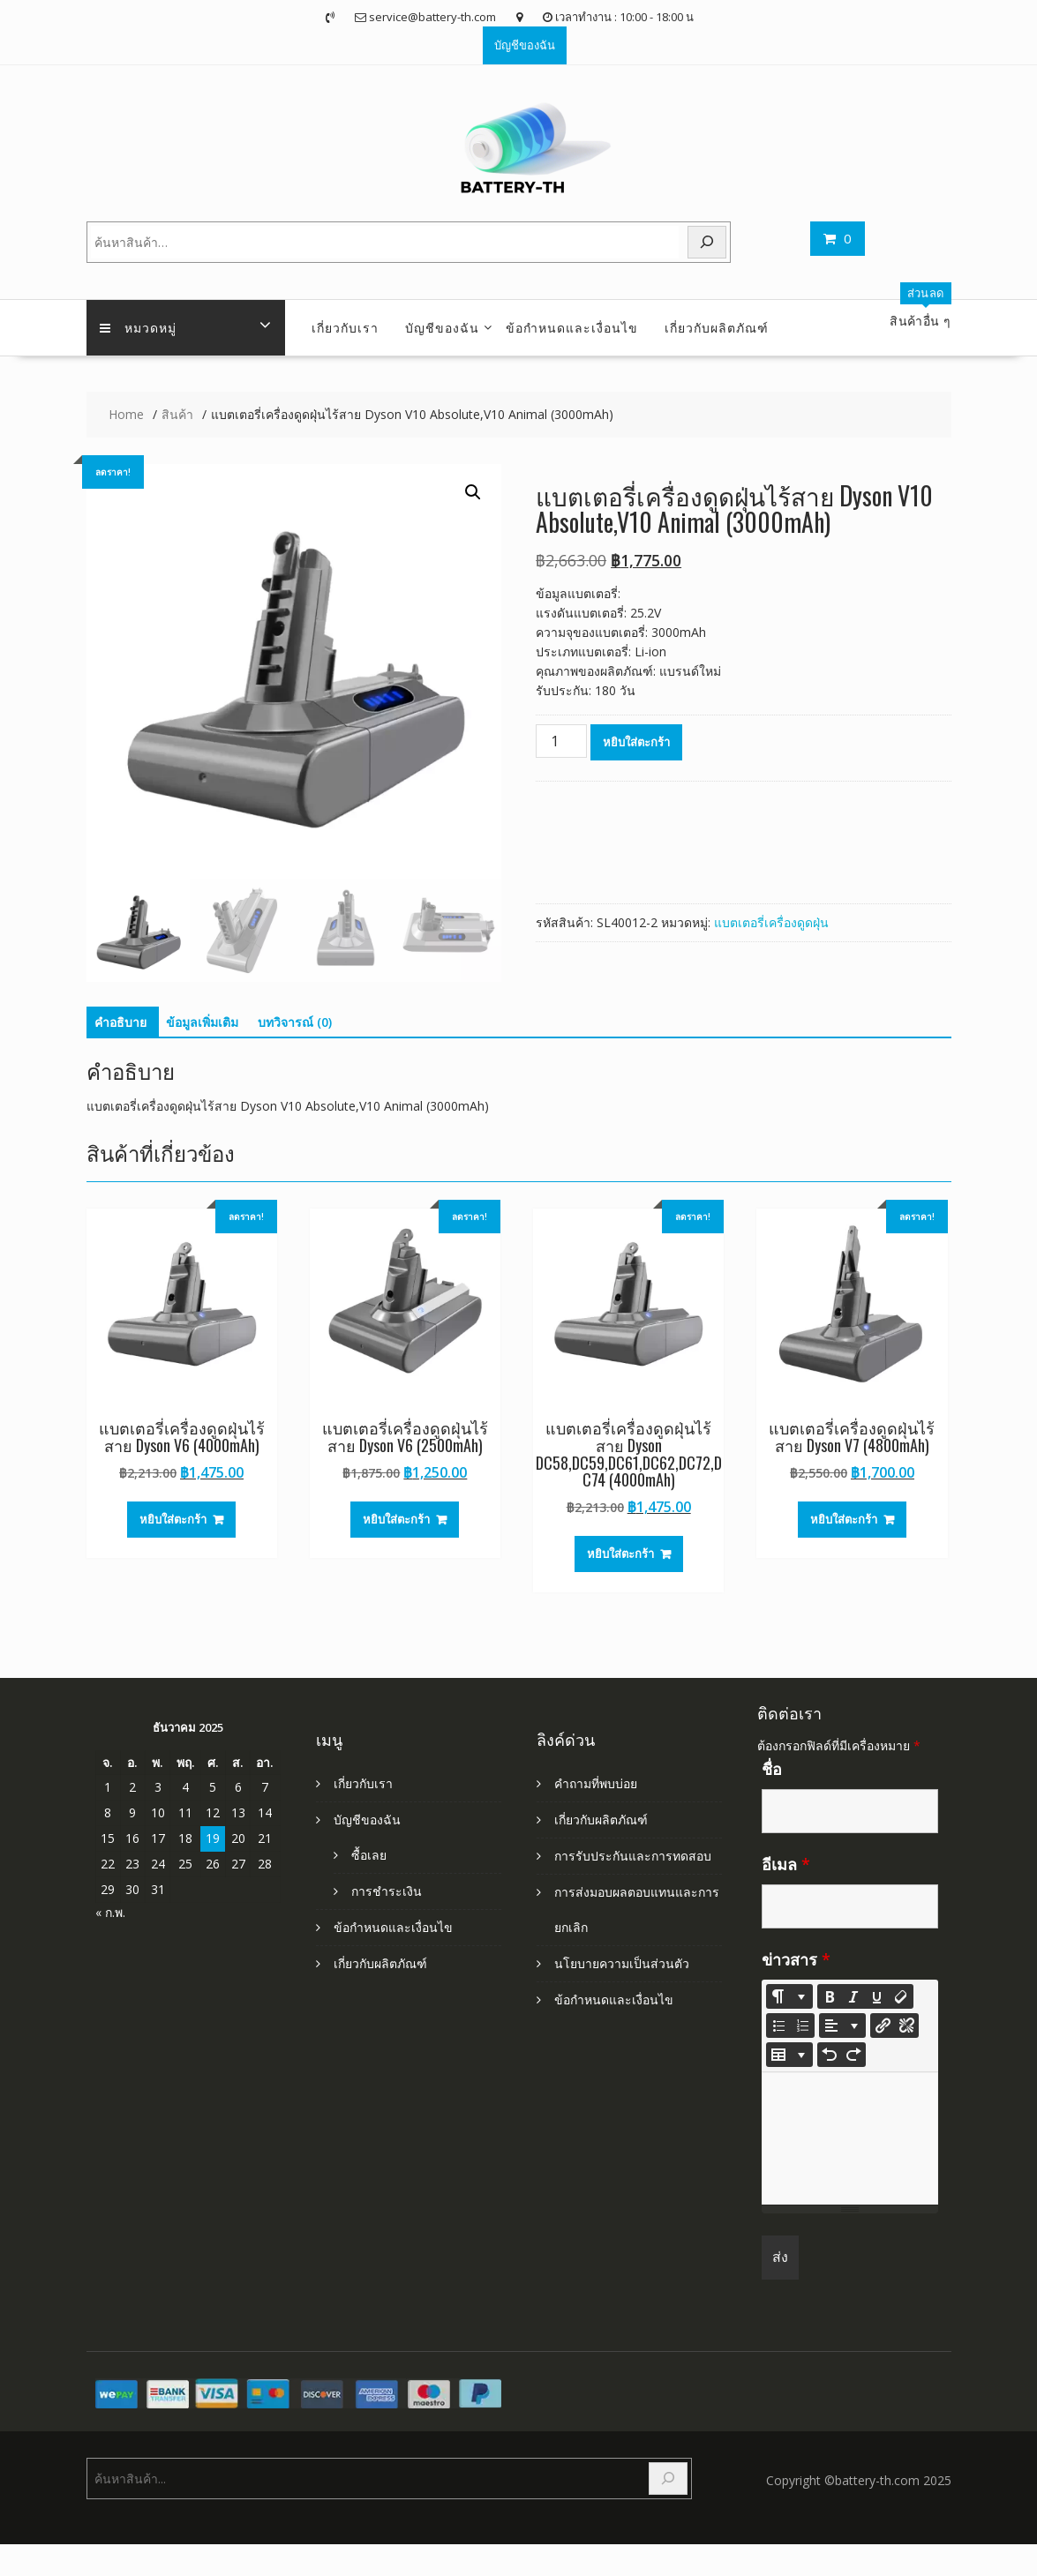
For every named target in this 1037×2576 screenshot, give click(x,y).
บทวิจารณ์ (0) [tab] (295, 1022)
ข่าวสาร (796, 1959)
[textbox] (850, 2138)
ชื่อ (772, 1768)
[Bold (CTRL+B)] (829, 1996)
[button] (473, 492)
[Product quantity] (561, 741)
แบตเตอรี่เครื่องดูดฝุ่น (771, 922)
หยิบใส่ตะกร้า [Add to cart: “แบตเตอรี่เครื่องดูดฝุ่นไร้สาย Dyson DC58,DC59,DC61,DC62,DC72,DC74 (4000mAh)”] (620, 1553)
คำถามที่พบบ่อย (595, 1783)
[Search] (707, 242)
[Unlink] (906, 2025)
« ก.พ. (110, 1912)
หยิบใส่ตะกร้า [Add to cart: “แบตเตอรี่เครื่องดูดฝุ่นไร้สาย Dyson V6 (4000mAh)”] (173, 1519)
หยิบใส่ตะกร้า (636, 742)
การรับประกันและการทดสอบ (632, 1855)
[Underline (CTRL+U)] (877, 1996)
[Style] (789, 1996)
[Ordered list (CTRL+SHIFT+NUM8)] (802, 2025)
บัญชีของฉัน (524, 45)
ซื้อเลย (369, 1854)
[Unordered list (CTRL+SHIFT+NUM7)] (778, 2025)
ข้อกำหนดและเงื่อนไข (572, 327)
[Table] (789, 2054)
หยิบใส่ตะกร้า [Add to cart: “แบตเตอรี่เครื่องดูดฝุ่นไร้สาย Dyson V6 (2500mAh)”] (396, 1519)
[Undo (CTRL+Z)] (829, 2054)
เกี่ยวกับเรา (345, 327)
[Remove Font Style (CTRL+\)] (901, 1996)
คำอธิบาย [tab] (120, 1022)
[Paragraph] (842, 2025)
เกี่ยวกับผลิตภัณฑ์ (717, 327)
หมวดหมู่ (138, 327)
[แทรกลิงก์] (882, 2025)
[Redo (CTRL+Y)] (853, 2054)
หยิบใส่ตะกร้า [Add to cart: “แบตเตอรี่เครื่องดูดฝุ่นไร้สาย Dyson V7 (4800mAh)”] (843, 1519)
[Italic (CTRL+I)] (853, 1996)
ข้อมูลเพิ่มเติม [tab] (202, 1022)
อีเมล (786, 1864)
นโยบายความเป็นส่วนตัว (621, 1963)
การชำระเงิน (386, 1891)
